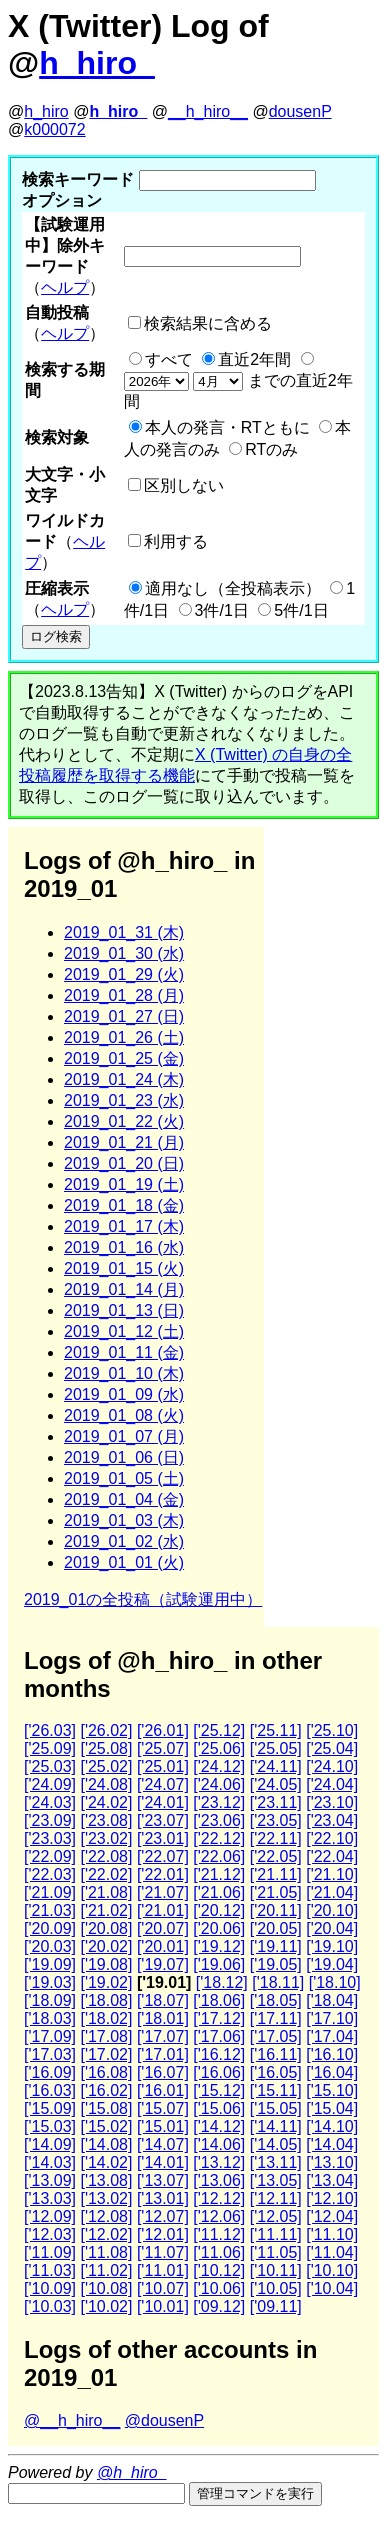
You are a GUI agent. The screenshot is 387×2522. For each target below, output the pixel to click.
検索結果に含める (208, 323)
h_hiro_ (97, 63)
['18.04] (332, 2000)
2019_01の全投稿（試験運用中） (143, 1599)
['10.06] (219, 2288)
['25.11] (276, 1730)
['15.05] (276, 2108)
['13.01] (163, 2198)
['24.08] (106, 1784)
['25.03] (50, 1766)
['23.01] (163, 1838)
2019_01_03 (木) (124, 1520)
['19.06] (219, 1964)
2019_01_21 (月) (124, 1142)
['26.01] (163, 1730)
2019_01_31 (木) (124, 932)
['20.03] (50, 1946)
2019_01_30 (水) (124, 953)
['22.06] (219, 1856)
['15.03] (50, 2126)
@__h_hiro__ (72, 2420)
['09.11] (276, 2306)
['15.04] (332, 2108)
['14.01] (163, 2162)
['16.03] (50, 2090)
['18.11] (278, 1982)
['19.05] (276, 1964)
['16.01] (163, 2090)
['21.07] (163, 1892)
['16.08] (106, 2072)
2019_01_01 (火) (124, 1562)
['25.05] (276, 1748)
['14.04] (332, 2144)
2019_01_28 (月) (124, 995)
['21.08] (106, 1892)
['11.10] (332, 2234)
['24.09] (50, 1784)
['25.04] (332, 1748)
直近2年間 (254, 359)
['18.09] (50, 2000)
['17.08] (106, 2036)
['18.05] (276, 2000)
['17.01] (163, 2054)
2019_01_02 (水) (124, 1541)
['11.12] (219, 2234)
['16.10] (332, 2054)
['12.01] (163, 2234)
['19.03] (50, 1982)
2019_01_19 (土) (124, 1184)
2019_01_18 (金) (124, 1205)
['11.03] (50, 2270)
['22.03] (50, 1874)
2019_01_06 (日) (124, 1457)
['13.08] (106, 2180)
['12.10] (332, 2198)
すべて (169, 359)
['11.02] (106, 2270)
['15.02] (106, 2126)
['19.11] (276, 1946)
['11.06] (219, 2252)
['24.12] (219, 1766)
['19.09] (50, 1964)
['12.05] (276, 2216)
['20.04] (332, 1928)
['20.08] (106, 1928)
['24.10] (332, 1766)
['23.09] (50, 1820)
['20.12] (219, 1910)
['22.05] (276, 1856)
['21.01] (163, 1910)
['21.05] (276, 1892)
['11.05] (276, 2252)
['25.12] (219, 1730)
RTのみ (271, 449)
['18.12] (222, 1982)
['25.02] (106, 1766)
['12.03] (50, 2234)
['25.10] (332, 1730)
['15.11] (276, 2090)
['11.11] (276, 2234)
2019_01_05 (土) (124, 1478)
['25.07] (163, 1748)
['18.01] (163, 2018)
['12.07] (163, 2216)
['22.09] (50, 1856)
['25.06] (219, 1748)
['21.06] (219, 1892)
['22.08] (106, 1856)
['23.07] (163, 1820)
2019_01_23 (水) (124, 1100)
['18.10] (335, 1982)
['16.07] (163, 2072)
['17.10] (332, 2018)
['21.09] (50, 1892)
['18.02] (106, 2018)
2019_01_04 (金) (124, 1499)
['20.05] (276, 1928)
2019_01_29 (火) (124, 974)
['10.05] (276, 2288)
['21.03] (50, 1910)
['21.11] (276, 1874)
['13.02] (106, 2198)
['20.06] (219, 1928)
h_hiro (46, 111)
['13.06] (219, 2180)
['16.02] (106, 2090)
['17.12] (219, 2018)
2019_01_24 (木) (124, 1079)
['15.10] (332, 2090)
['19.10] (332, 1946)
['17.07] (163, 2036)
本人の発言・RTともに (227, 427)
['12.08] (106, 2216)
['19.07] (163, 1964)
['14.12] (219, 2126)
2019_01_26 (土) (124, 1037)
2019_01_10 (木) (124, 1373)
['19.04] (332, 1964)
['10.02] (106, 2306)
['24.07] (163, 1784)
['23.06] (219, 1820)
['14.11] (276, 2126)
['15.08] (106, 2108)
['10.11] (276, 2270)
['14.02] (106, 2162)
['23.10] (332, 1802)
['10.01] (163, 2306)
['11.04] (332, 2252)
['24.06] (219, 1784)
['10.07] (163, 2288)
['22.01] (163, 1874)
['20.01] (163, 1946)
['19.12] (219, 1946)
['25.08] (106, 1748)
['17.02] (106, 2054)
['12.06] (219, 2216)
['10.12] (219, 2270)
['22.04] (332, 1856)
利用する (176, 541)
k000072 (54, 129)
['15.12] (219, 2090)
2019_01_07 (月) (124, 1436)
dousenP (300, 111)
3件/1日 (222, 610)
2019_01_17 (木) (124, 1226)
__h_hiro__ (208, 111)
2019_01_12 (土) (124, 1331)
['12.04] (332, 2216)
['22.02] (106, 1874)
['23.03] (50, 1838)
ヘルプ (65, 287)
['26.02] (106, 1730)
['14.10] (332, 2126)
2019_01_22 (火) (124, 1121)
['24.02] (106, 1802)
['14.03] (50, 2162)
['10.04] (332, 2288)
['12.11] (276, 2198)
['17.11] (276, 2018)
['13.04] (332, 2180)
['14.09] (50, 2144)
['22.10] (332, 1838)
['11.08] (106, 2252)
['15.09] (50, 2108)
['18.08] (106, 2000)
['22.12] (219, 1838)
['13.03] (50, 2198)
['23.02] (106, 1838)
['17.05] (276, 2036)
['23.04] (332, 1820)
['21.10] (332, 1874)
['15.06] (219, 2108)
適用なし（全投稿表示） (233, 588)
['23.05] (276, 1820)
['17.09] (50, 2036)
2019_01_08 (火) (124, 1415)
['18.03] (50, 2018)
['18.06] (219, 2000)
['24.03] (50, 1802)
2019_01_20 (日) (124, 1163)
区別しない (184, 485)
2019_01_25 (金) (124, 1058)
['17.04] (332, 2036)
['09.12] (219, 2306)
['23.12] (219, 1802)
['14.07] (163, 2144)
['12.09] (50, 2216)
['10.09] (50, 2288)
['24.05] (276, 1784)
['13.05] (276, 2180)
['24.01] (163, 1802)
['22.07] (163, 1856)
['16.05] (276, 2072)
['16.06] (219, 2072)
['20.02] (106, 1946)
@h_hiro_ (132, 2472)
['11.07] (163, 2252)
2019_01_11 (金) (124, 1352)
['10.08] (106, 2288)
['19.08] (106, 1964)
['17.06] (219, 2036)
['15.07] (163, 2108)
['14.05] (276, 2144)
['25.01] (163, 1766)
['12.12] (219, 2198)
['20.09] (50, 1928)
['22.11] (276, 1838)
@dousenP (164, 2420)
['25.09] (50, 1748)
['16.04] (332, 2072)
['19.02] (106, 1982)
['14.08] (106, 2144)
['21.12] (219, 1874)
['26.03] (50, 1730)
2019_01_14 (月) (124, 1289)
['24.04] (332, 1784)
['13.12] (219, 2162)
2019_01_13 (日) (124, 1310)
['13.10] (332, 2162)
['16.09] (50, 2072)
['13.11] (276, 2162)
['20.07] (163, 1928)
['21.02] (106, 1910)
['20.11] (276, 1910)
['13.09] (50, 2180)
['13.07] (163, 2180)
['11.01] (163, 2270)
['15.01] (163, 2126)
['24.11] (276, 1766)
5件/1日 (301, 610)
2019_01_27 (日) (124, 1016)
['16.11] (276, 2054)
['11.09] (50, 2252)
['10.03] (50, 2306)
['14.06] (219, 2144)
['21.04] (332, 1892)
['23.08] (106, 1820)
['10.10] (332, 2270)
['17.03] (50, 2054)
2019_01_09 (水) (124, 1394)
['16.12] (219, 2054)
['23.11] (276, 1802)
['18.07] (163, 2000)
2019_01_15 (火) (124, 1268)
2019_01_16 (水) (124, 1247)
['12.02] (106, 2234)
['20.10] (332, 1910)
